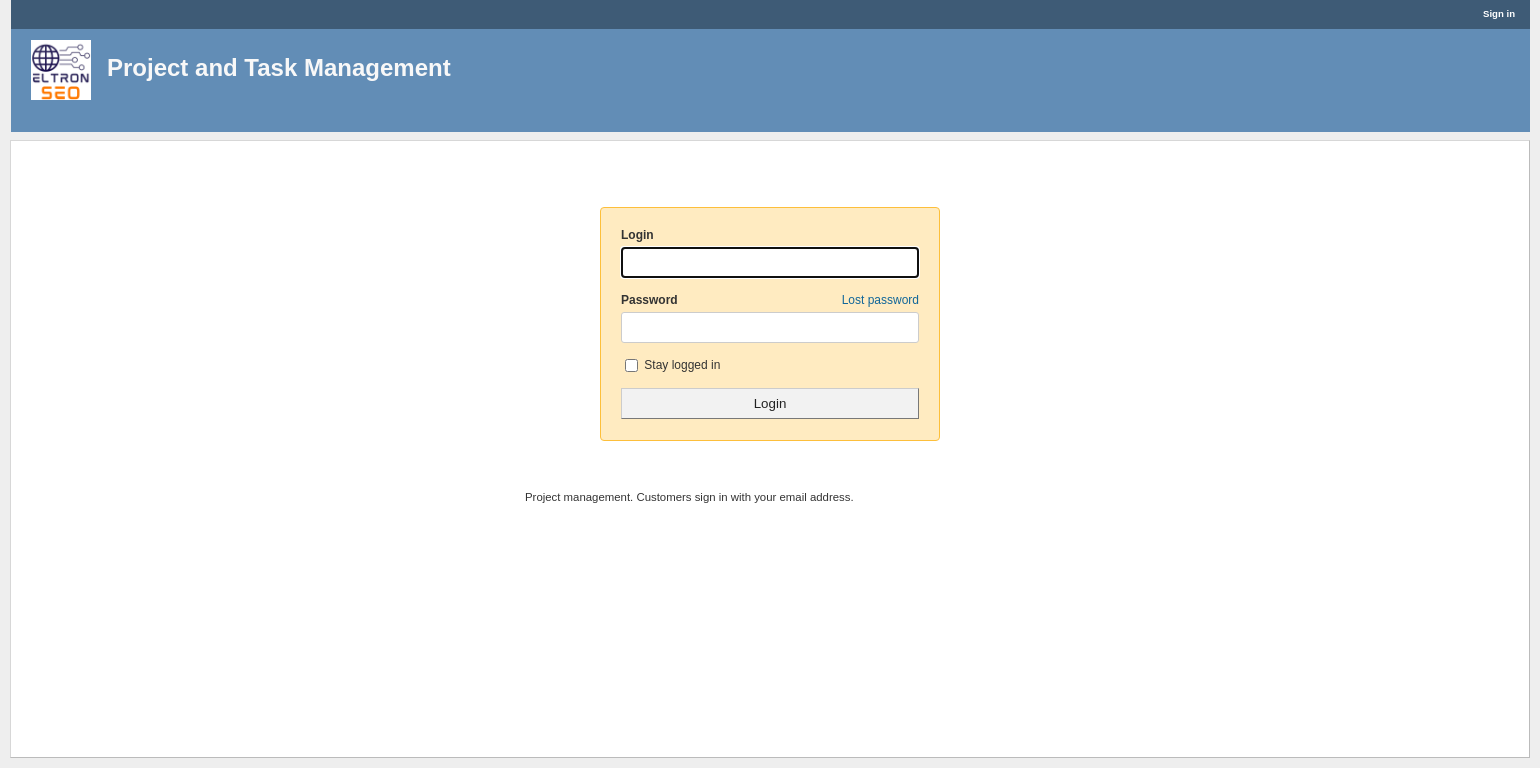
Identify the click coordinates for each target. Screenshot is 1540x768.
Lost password (880, 300)
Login (637, 235)
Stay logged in (672, 365)
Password (770, 300)
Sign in (1499, 13)
